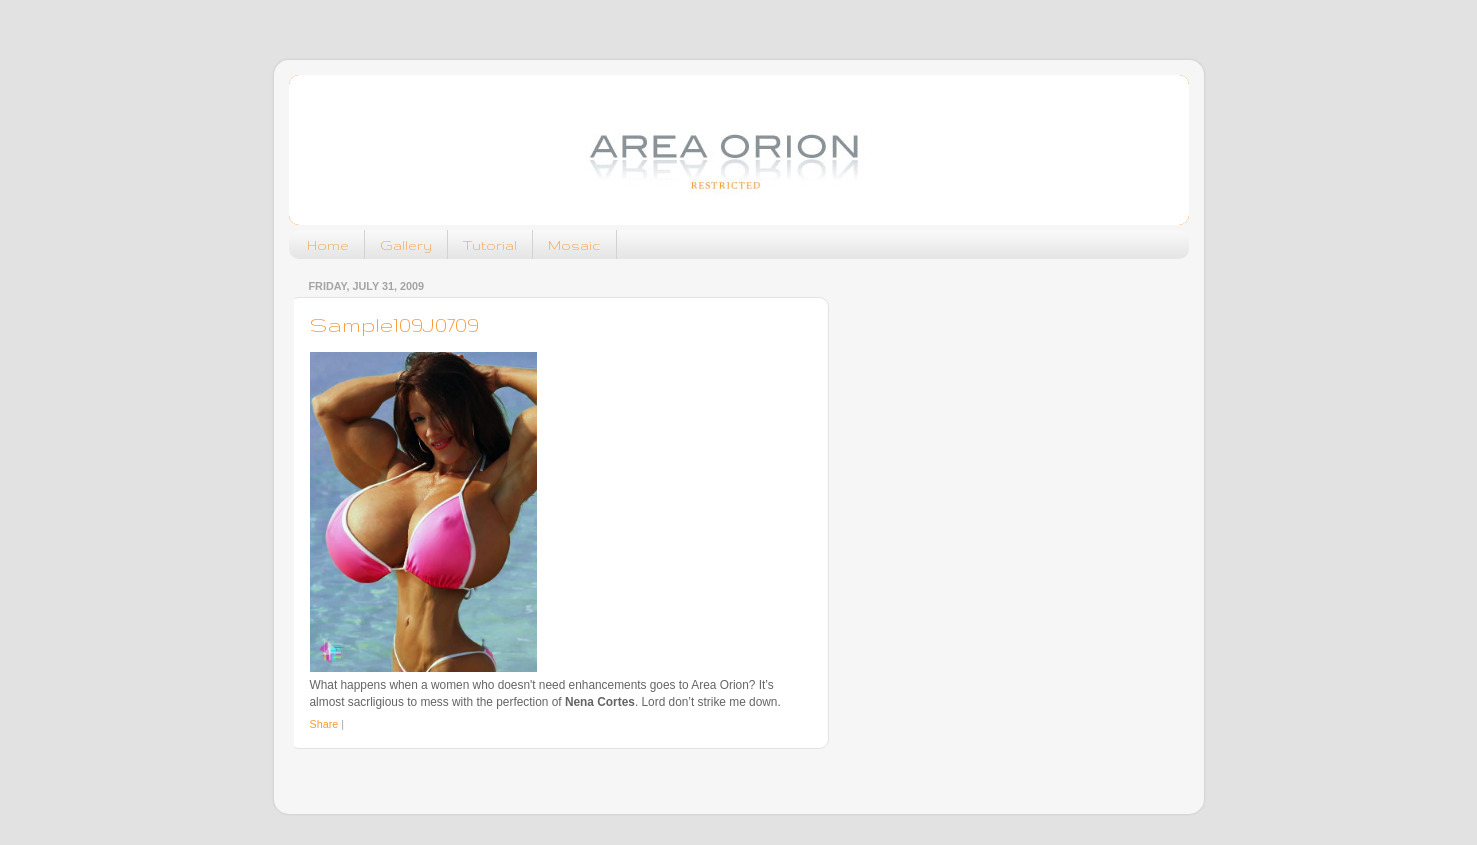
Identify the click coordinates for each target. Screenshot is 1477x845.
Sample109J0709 (394, 324)
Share (324, 724)
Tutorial (490, 245)
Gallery (406, 245)
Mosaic (574, 245)
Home (328, 245)
